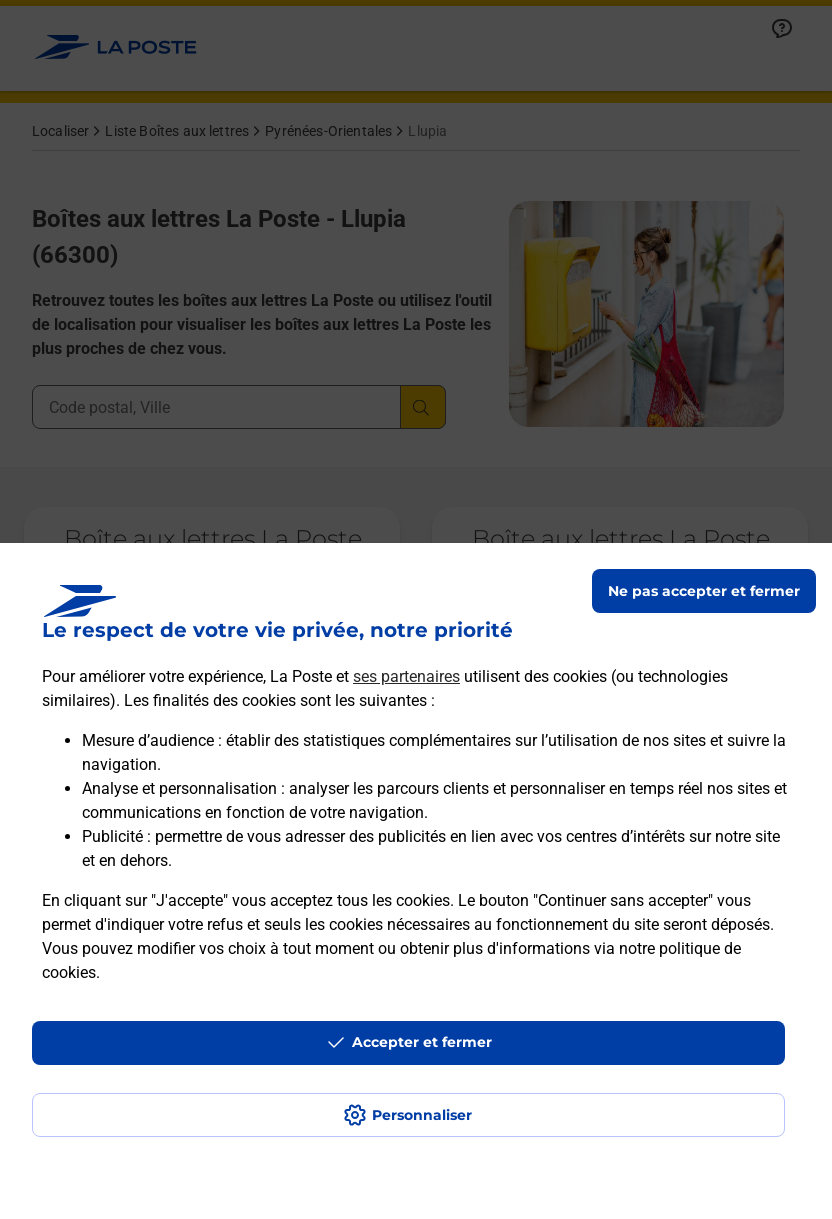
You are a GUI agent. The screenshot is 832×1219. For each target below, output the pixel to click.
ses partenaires (406, 676)
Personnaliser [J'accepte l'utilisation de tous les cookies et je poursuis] (422, 1115)
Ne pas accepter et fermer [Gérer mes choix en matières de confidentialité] (704, 591)
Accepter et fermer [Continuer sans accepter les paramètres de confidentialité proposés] (422, 1042)
